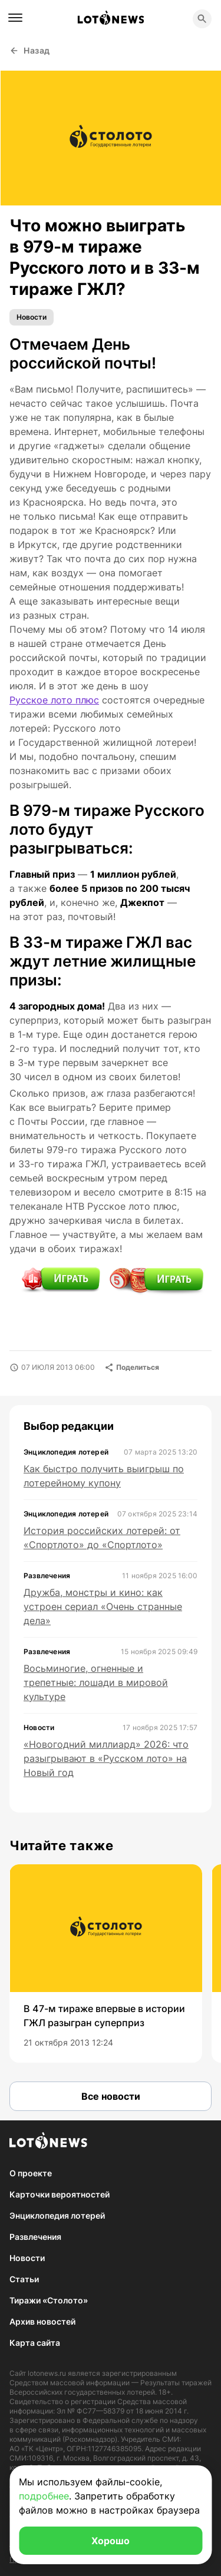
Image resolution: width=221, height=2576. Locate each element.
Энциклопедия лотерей (57, 2215)
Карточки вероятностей (59, 2194)
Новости (32, 317)
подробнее (44, 2496)
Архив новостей (42, 2321)
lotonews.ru (47, 2373)
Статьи (24, 2279)
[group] (105, 1963)
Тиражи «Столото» (48, 2300)
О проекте (30, 2173)
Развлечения (35, 2237)
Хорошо (110, 2541)
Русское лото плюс (54, 700)
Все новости (110, 2096)
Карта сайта (34, 2343)
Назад (29, 50)
